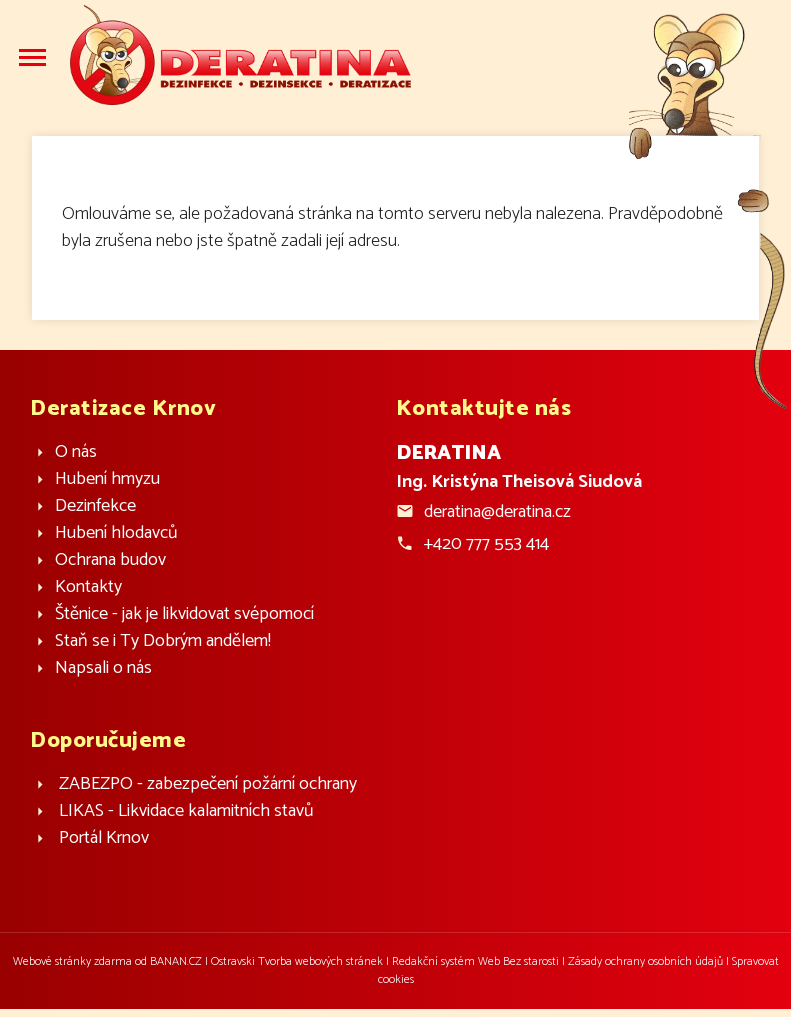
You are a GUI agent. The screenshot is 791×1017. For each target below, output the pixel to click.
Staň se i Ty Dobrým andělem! (163, 641)
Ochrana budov (110, 560)
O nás (76, 452)
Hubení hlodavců (116, 533)
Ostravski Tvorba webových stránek (297, 961)
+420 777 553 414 (486, 544)
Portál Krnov (104, 838)
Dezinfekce (95, 506)
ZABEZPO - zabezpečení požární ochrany (208, 784)
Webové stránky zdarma (72, 961)
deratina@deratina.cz (497, 512)
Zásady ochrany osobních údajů (645, 961)
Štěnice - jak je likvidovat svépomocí (184, 614)
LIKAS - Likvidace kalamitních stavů (186, 811)
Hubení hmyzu (107, 479)
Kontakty (88, 587)
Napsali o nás (103, 668)
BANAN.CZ (176, 961)
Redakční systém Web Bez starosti (475, 961)
